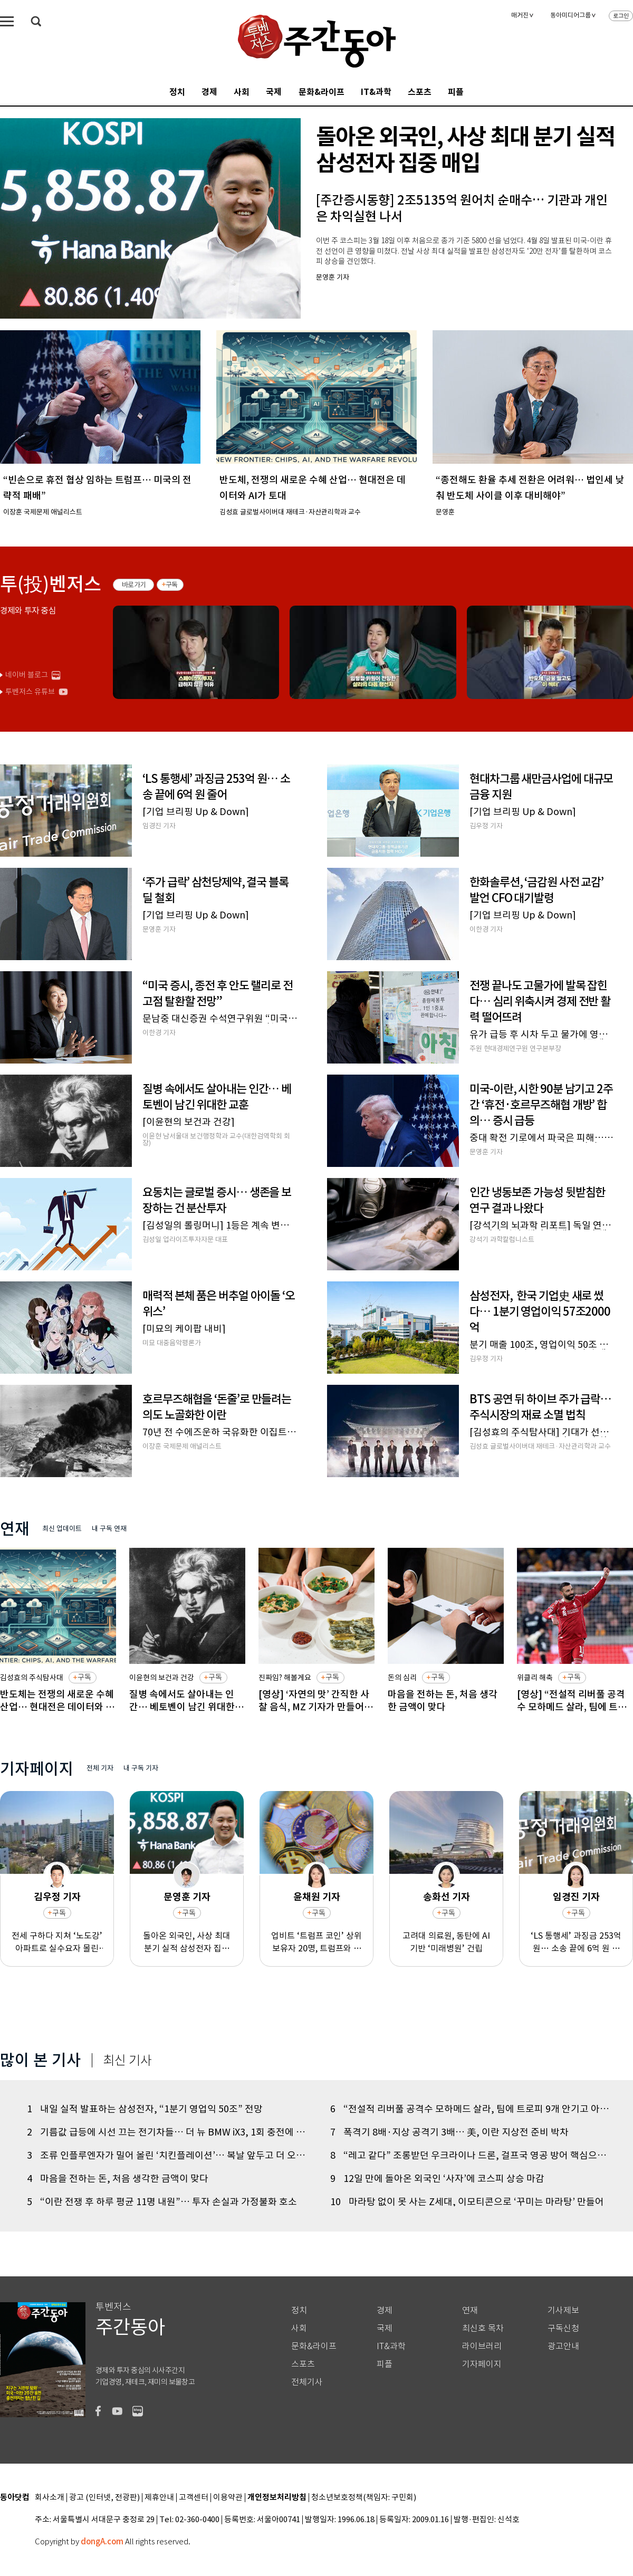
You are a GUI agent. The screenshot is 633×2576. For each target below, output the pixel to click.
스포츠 (419, 92)
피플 (456, 92)
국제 (274, 92)
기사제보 (563, 2310)
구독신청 (563, 2328)
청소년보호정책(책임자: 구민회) (363, 2497)
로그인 (621, 16)
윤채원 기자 (316, 1897)
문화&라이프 (321, 92)
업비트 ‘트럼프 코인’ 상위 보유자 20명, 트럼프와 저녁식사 (316, 1942)
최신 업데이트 (62, 1528)
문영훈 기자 (187, 1897)
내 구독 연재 (109, 1528)
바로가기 (134, 584)
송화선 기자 (446, 1897)
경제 (209, 92)
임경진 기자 (576, 1897)
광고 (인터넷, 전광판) (104, 2497)
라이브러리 (482, 2346)
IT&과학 (376, 92)
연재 (470, 2310)
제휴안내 (159, 2497)
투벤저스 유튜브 (30, 692)
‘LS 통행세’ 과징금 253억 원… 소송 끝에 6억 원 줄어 (576, 1942)
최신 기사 (127, 2061)
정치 (177, 92)
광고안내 (563, 2346)
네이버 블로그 (26, 674)
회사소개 (49, 2497)
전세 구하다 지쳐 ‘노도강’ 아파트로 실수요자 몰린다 (57, 1942)
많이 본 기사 (40, 2060)
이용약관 (228, 2497)
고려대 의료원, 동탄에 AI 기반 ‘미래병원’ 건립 (446, 1941)
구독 (172, 584)
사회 (242, 92)
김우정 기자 (57, 1897)
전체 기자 (100, 1768)
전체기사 (307, 2382)
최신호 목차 (483, 2328)
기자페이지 (482, 2364)
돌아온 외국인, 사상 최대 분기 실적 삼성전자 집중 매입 (187, 1942)
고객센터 (193, 2497)
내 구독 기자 (140, 1768)
